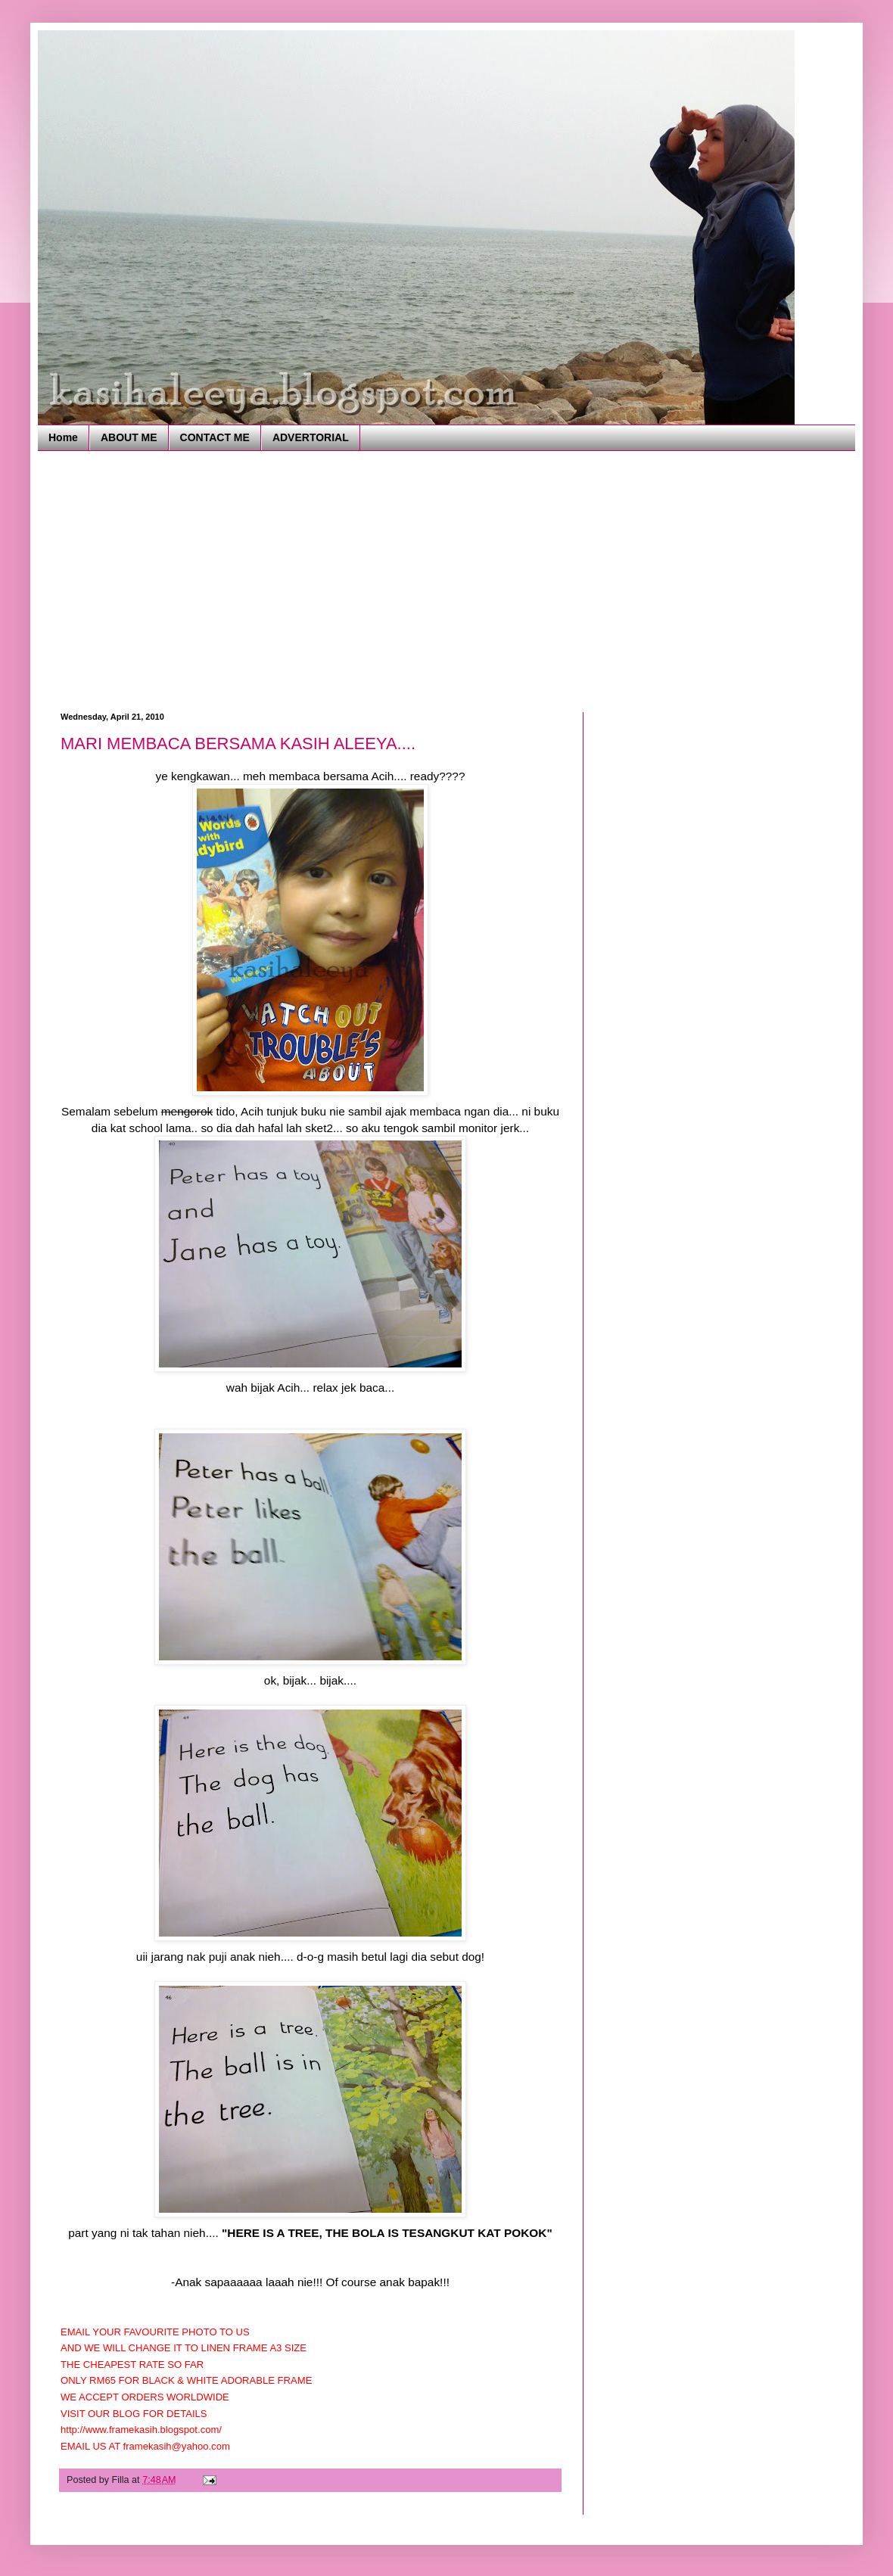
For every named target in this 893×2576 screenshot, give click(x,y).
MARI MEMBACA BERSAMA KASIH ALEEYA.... (238, 743)
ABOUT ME (129, 437)
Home (63, 437)
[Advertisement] (326, 580)
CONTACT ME (215, 437)
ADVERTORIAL (310, 437)
